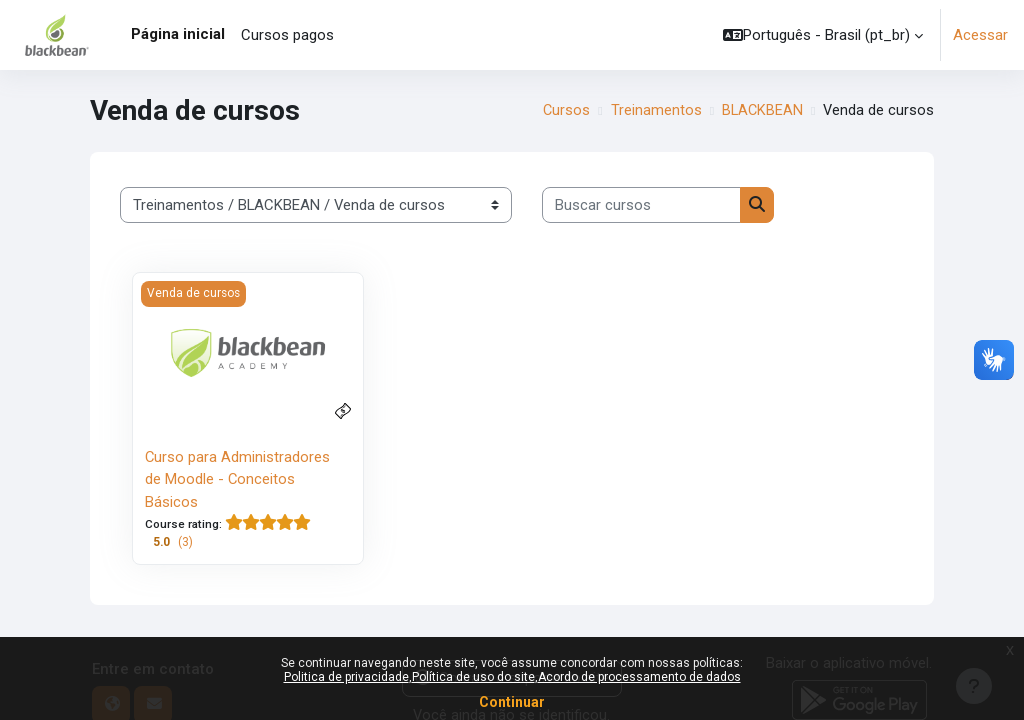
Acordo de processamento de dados (639, 677)
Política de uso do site (473, 677)
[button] (823, 35)
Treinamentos (655, 111)
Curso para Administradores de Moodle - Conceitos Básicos (238, 479)
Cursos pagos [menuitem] (287, 35)
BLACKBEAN (762, 111)
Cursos (565, 111)
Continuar (512, 702)
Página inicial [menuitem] (178, 34)
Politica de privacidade (346, 677)
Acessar (980, 35)
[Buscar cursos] (641, 205)
